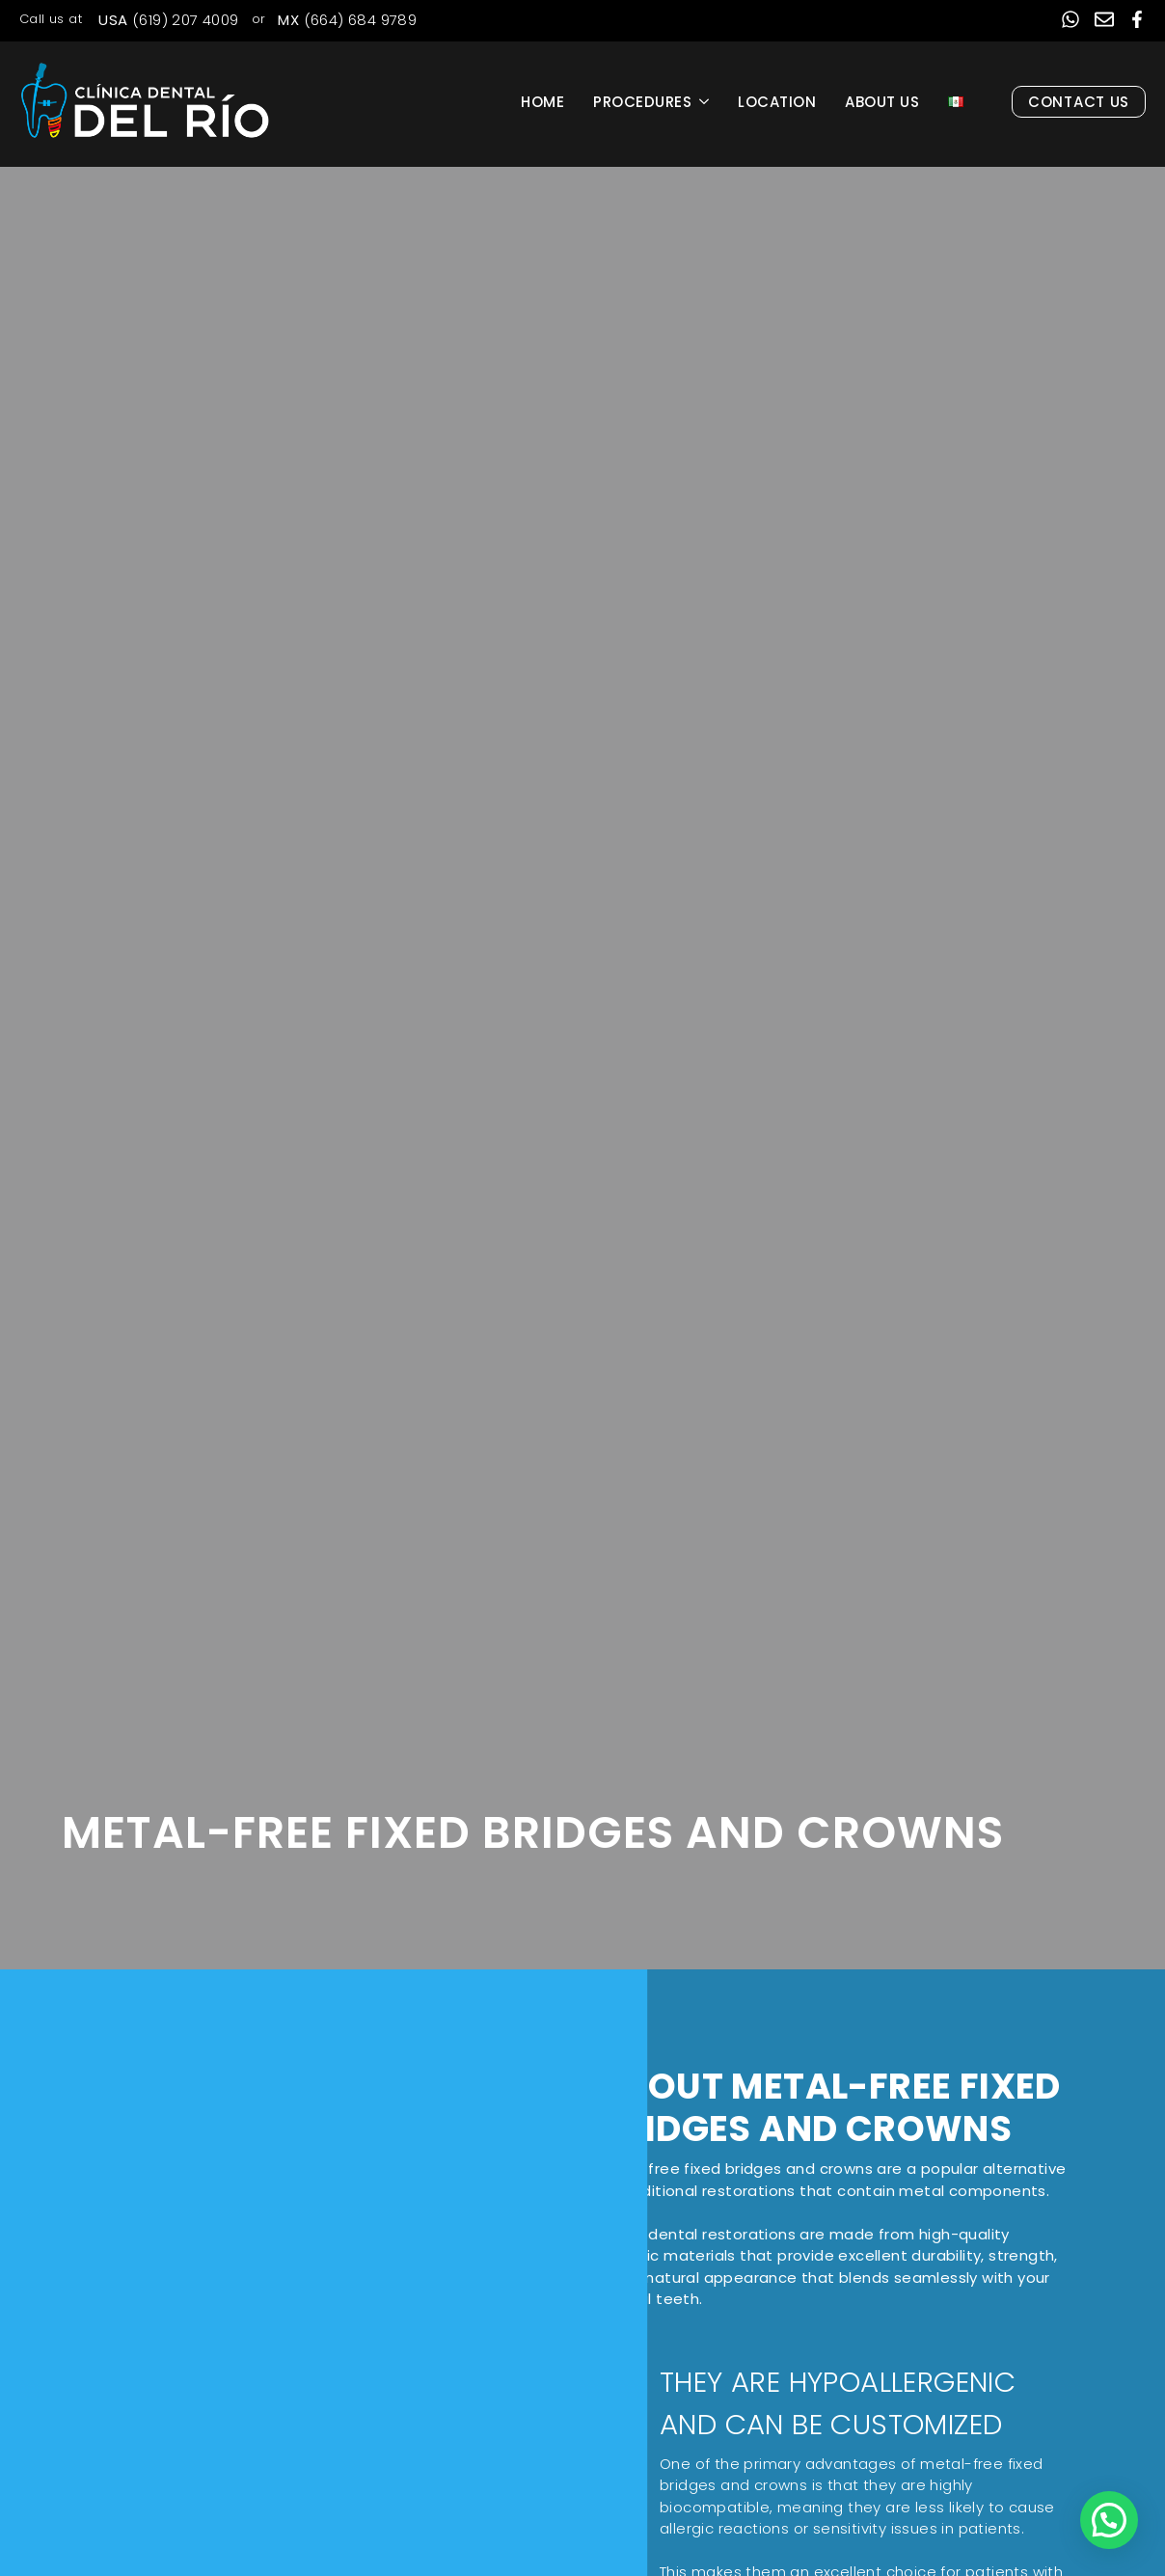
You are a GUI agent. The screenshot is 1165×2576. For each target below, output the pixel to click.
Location (777, 102)
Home (542, 102)
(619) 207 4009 (168, 20)
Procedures (642, 102)
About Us (882, 102)
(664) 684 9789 (347, 20)
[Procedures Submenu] (707, 101)
